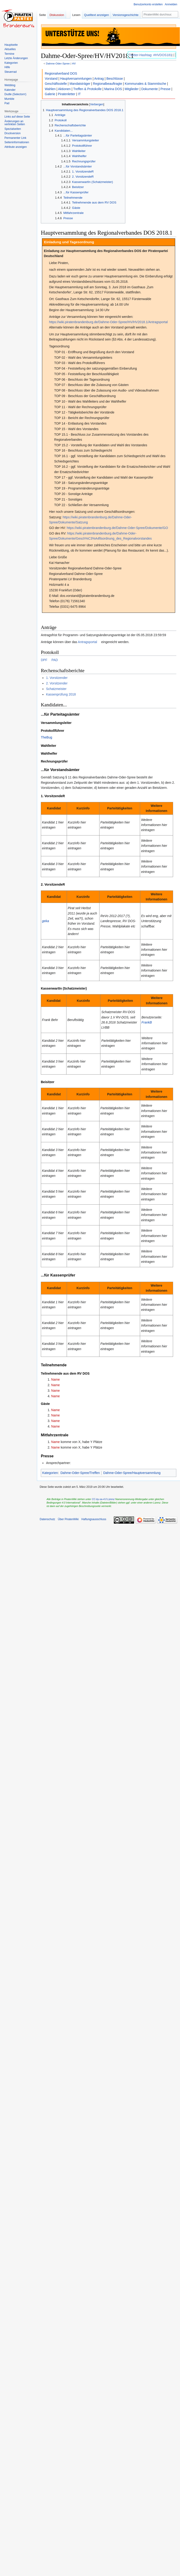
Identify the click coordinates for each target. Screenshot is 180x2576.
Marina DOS (113, 89)
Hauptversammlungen (76, 78)
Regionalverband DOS (61, 73)
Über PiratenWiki (68, 1519)
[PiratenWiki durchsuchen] (160, 14)
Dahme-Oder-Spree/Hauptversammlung (131, 1473)
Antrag (99, 78)
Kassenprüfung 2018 (61, 694)
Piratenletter (66, 94)
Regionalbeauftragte (107, 83)
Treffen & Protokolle (87, 89)
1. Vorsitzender (56, 678)
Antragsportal (87, 642)
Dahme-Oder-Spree (58, 63)
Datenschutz (47, 1519)
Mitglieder (132, 89)
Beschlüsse (114, 78)
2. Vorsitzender (56, 683)
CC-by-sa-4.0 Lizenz (103, 1499)
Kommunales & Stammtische (145, 83)
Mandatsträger (79, 83)
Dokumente (149, 89)
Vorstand (51, 78)
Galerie (50, 94)
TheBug (46, 737)
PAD (54, 660)
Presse (165, 89)
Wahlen (50, 89)
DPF (44, 660)
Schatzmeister (56, 689)
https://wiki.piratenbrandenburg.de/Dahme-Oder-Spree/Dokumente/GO (117, 528)
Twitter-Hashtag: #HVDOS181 (150, 55)
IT (79, 94)
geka (45, 921)
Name (55, 1379)
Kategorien (50, 1473)
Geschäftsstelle (56, 83)
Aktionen (64, 89)
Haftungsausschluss (93, 1519)
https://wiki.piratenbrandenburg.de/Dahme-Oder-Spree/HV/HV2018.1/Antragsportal (108, 322)
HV (74, 63)
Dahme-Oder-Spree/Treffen (80, 1473)
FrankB (146, 1022)
